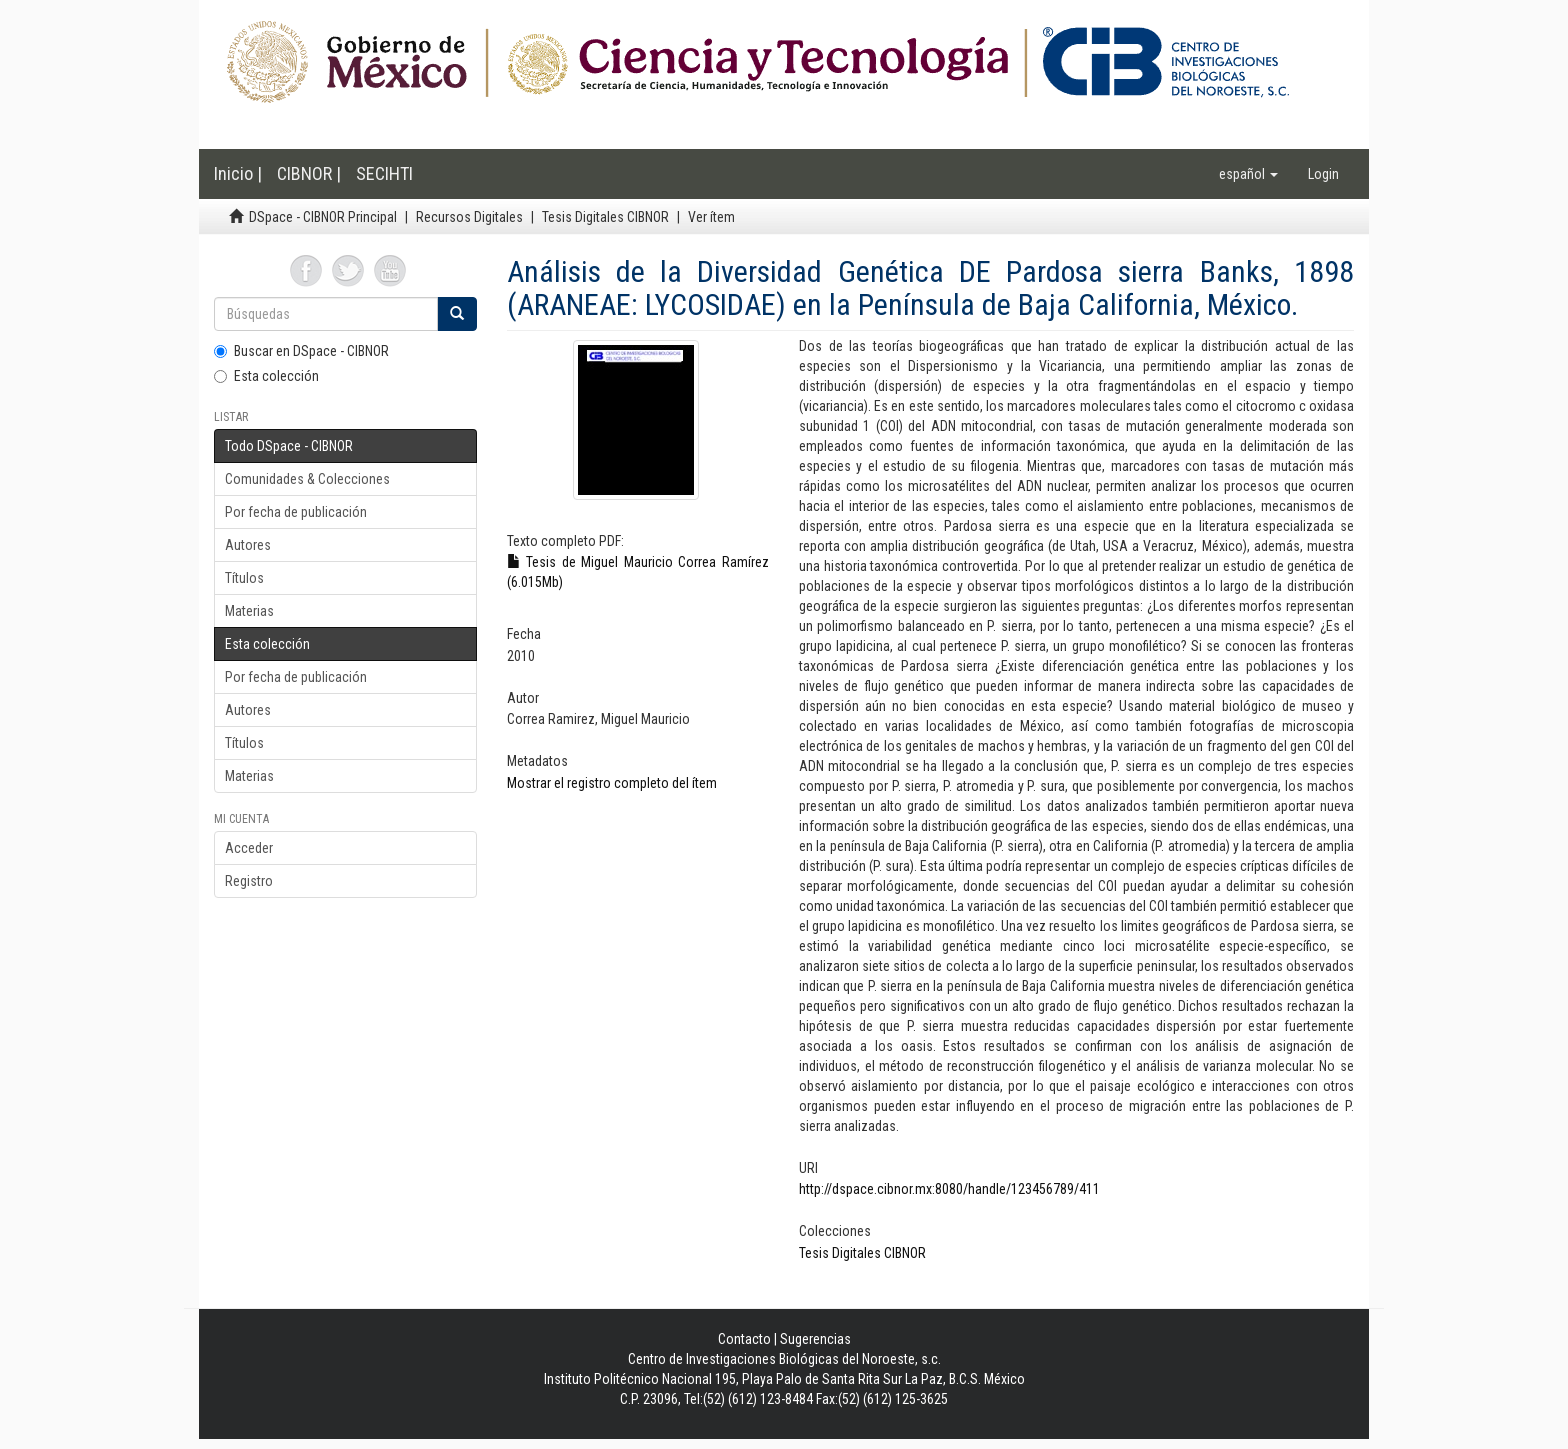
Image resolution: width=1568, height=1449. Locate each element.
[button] (1248, 174)
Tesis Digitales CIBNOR (605, 217)
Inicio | (238, 173)
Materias (249, 611)
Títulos (244, 578)
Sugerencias (815, 1339)
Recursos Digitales (469, 217)
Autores (248, 545)
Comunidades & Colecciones (307, 479)
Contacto (744, 1339)
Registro (249, 881)
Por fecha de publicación (296, 512)
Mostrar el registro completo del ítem (612, 783)
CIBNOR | (309, 173)
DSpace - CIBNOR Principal (323, 217)
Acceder (249, 848)
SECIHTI (384, 173)
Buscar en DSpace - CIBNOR (301, 351)
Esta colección (266, 376)
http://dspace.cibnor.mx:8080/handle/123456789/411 (949, 1189)
